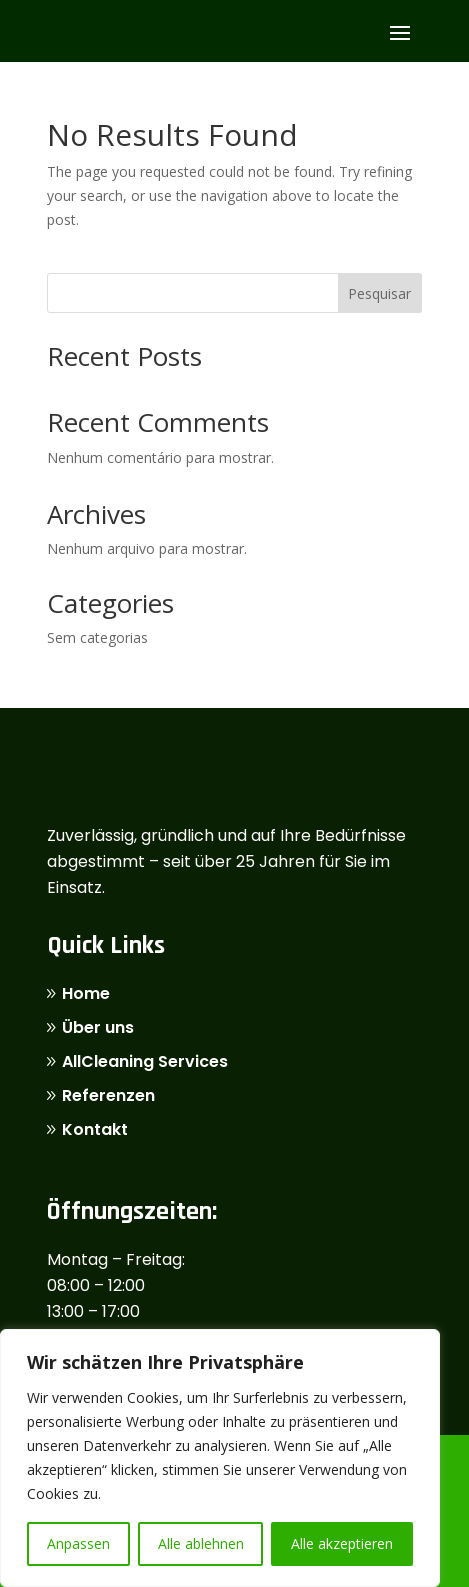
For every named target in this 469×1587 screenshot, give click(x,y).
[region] (220, 1458)
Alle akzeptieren (342, 1543)
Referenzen (108, 1095)
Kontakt (95, 1129)
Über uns (98, 1027)
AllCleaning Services (145, 1061)
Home (86, 993)
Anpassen (78, 1543)
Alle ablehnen (201, 1543)
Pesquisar (379, 293)
